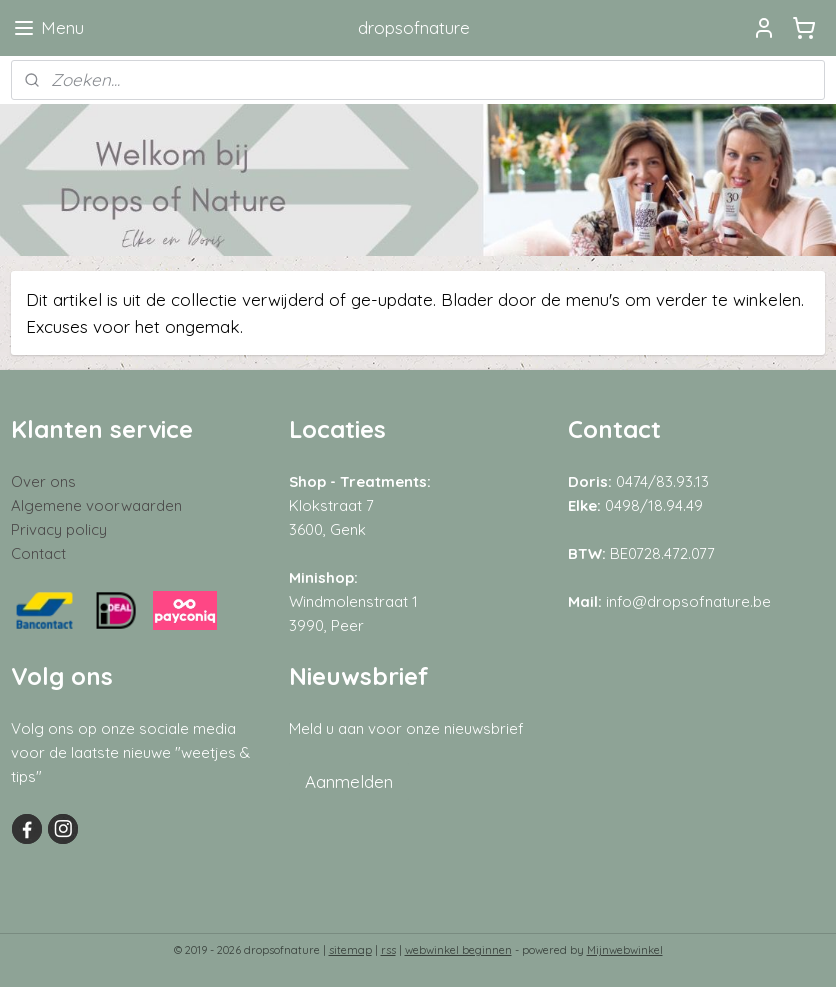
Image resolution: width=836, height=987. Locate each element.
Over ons (43, 481)
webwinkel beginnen (458, 950)
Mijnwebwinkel (625, 950)
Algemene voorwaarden (96, 505)
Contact (38, 553)
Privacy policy (59, 529)
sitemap (350, 950)
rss (388, 950)
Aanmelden (349, 781)
